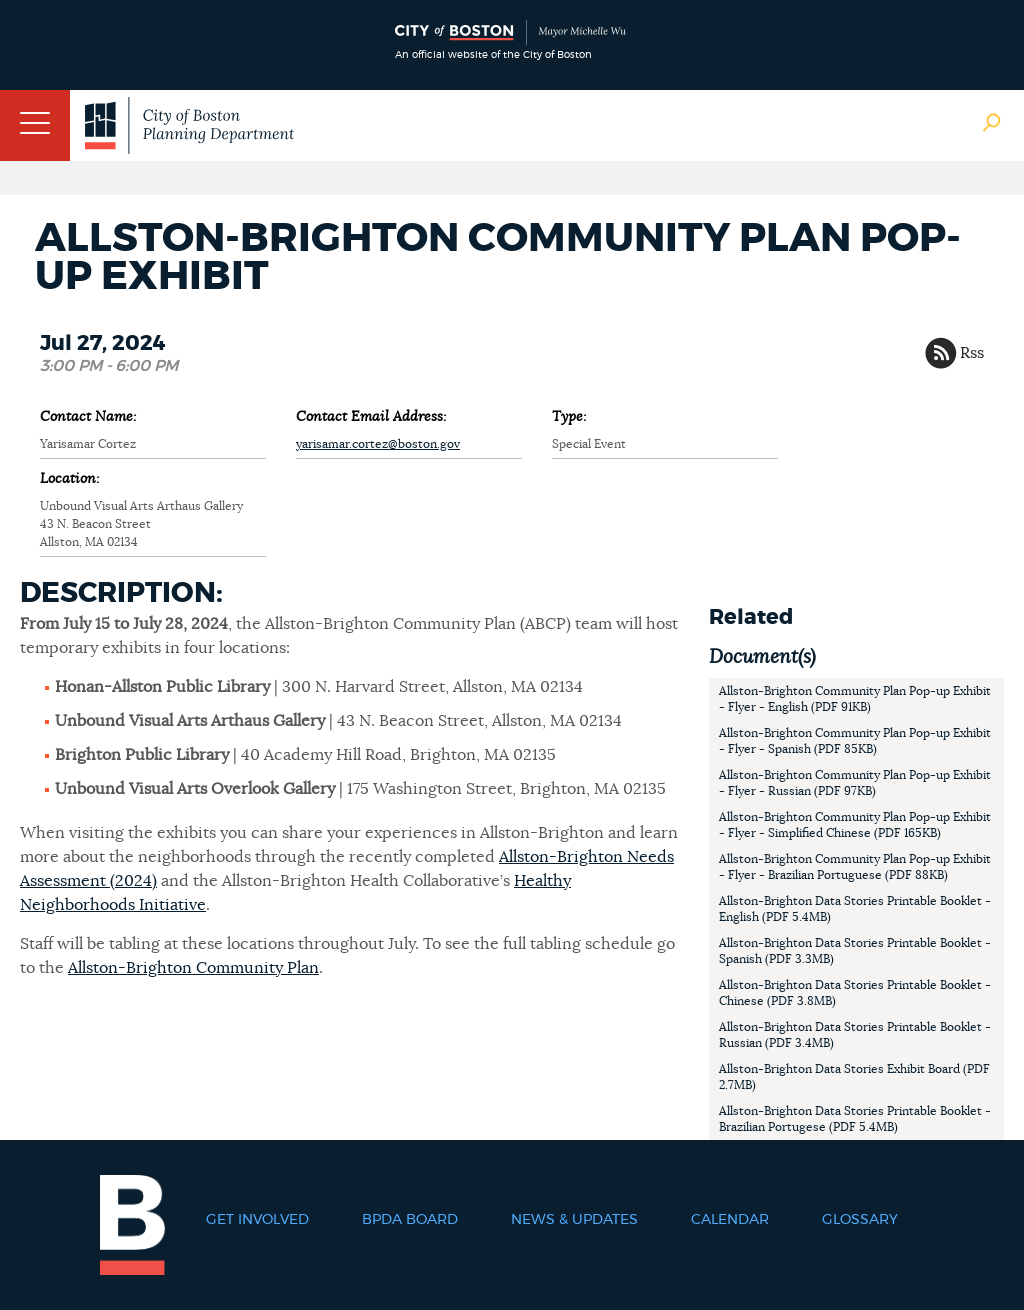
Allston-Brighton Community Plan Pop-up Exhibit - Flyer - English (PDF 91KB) (855, 699)
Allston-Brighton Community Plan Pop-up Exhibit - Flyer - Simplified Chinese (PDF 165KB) (855, 825)
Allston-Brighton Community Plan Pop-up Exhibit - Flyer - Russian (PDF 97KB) (855, 783)
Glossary (860, 1220)
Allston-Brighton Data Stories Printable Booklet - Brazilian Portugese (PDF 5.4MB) (855, 1119)
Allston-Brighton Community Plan (193, 968)
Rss (972, 353)
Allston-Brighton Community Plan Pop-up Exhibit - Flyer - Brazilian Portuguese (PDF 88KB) (855, 867)
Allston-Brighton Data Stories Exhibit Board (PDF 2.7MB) (854, 1077)
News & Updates (574, 1220)
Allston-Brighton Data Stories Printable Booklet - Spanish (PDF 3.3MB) (855, 951)
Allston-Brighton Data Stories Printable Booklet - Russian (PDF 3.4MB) (855, 1035)
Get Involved (257, 1220)
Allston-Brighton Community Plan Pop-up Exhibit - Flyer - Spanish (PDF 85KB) (855, 741)
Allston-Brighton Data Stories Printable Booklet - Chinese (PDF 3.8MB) (855, 993)
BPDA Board (410, 1220)
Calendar (730, 1220)
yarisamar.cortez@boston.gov (378, 444)
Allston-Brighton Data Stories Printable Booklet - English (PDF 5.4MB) (855, 909)
